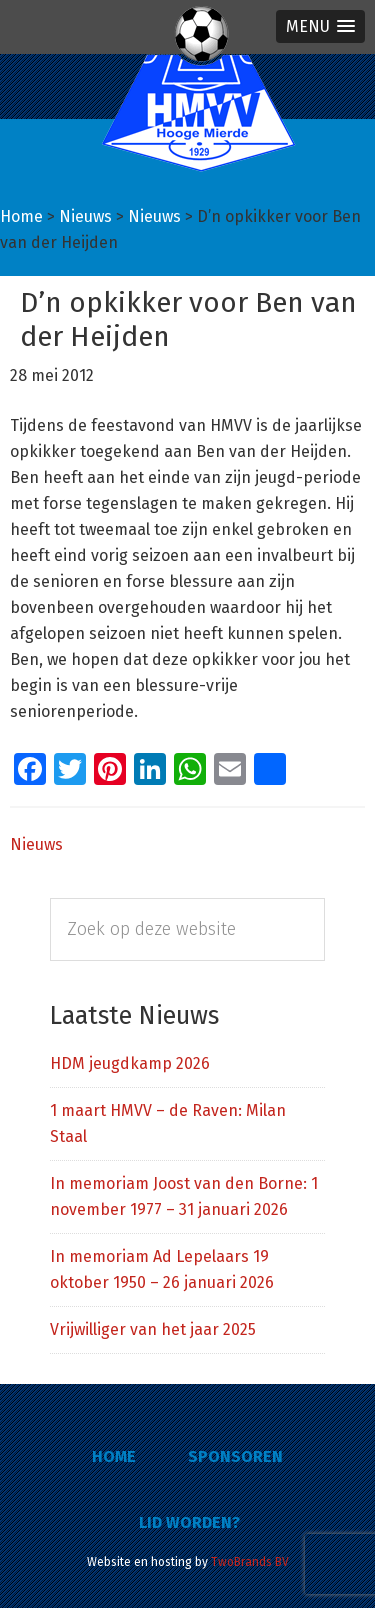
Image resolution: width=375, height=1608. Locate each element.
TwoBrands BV (250, 1562)
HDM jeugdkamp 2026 (130, 1063)
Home (114, 1456)
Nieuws (36, 844)
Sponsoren (235, 1456)
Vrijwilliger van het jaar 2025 (153, 1329)
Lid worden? (189, 1522)
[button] (320, 26)
